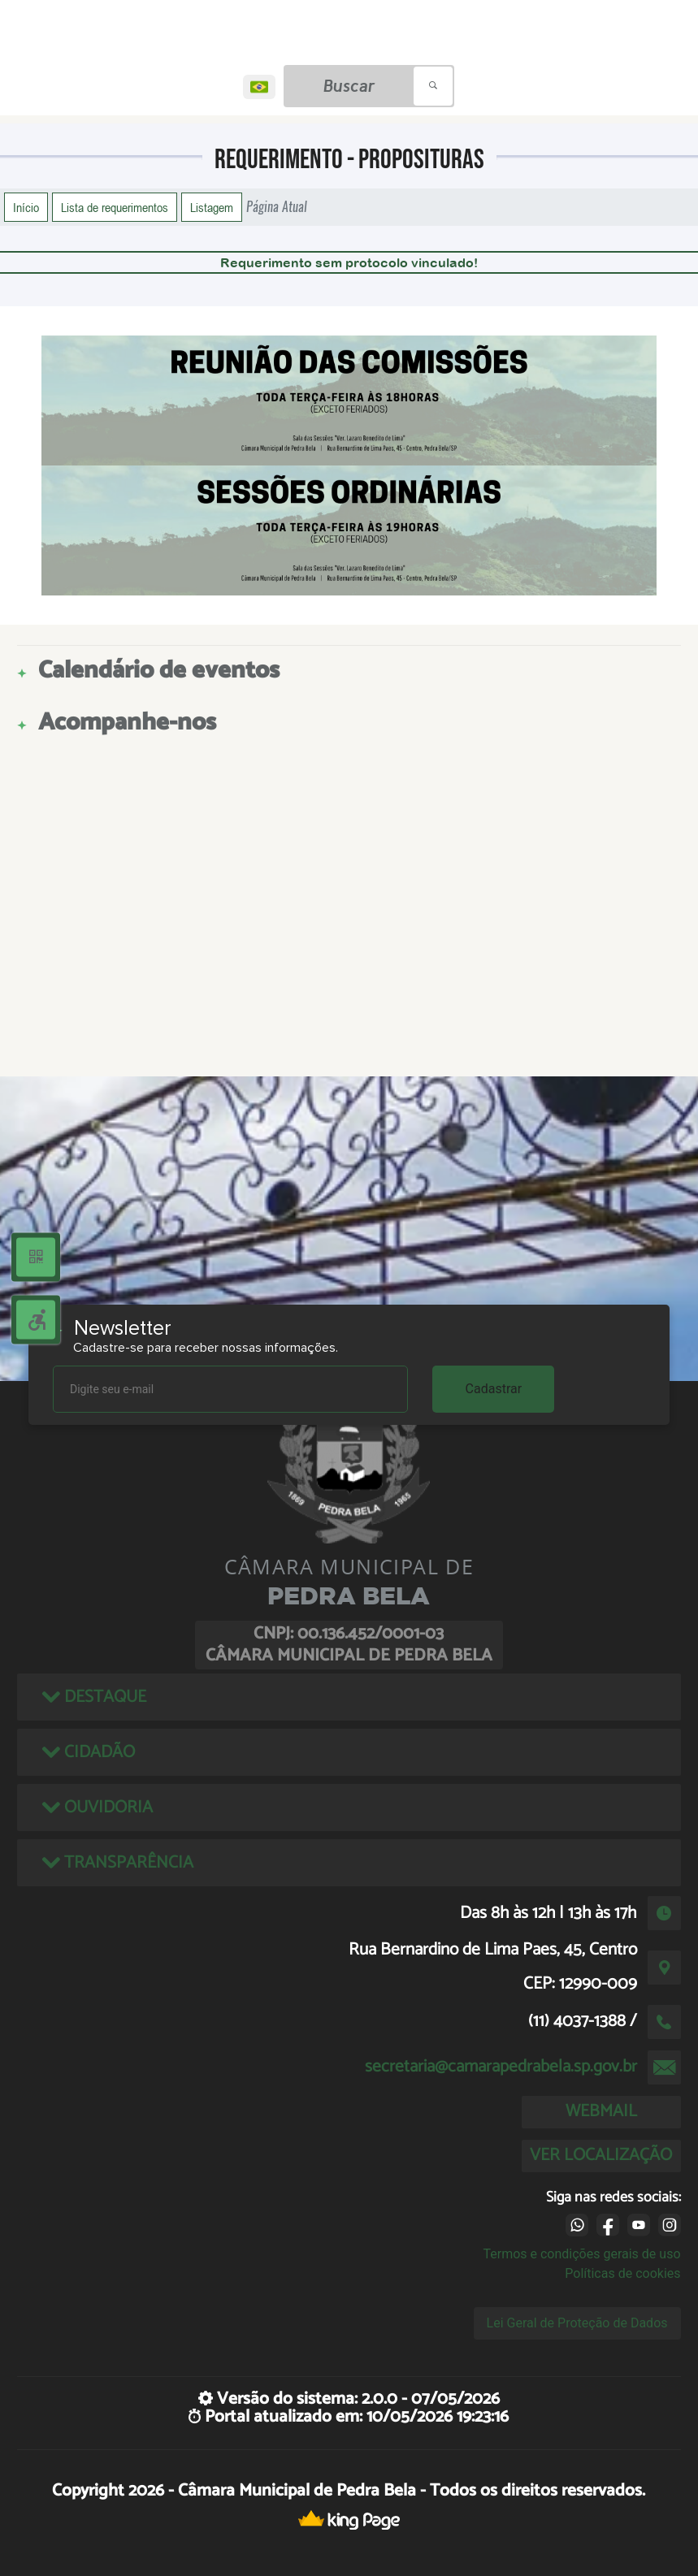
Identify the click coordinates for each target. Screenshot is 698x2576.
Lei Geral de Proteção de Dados (577, 2323)
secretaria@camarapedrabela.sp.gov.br (501, 2066)
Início (26, 207)
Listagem (211, 207)
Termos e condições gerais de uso (581, 2254)
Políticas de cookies (622, 2273)
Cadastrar (494, 1388)
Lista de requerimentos (114, 207)
